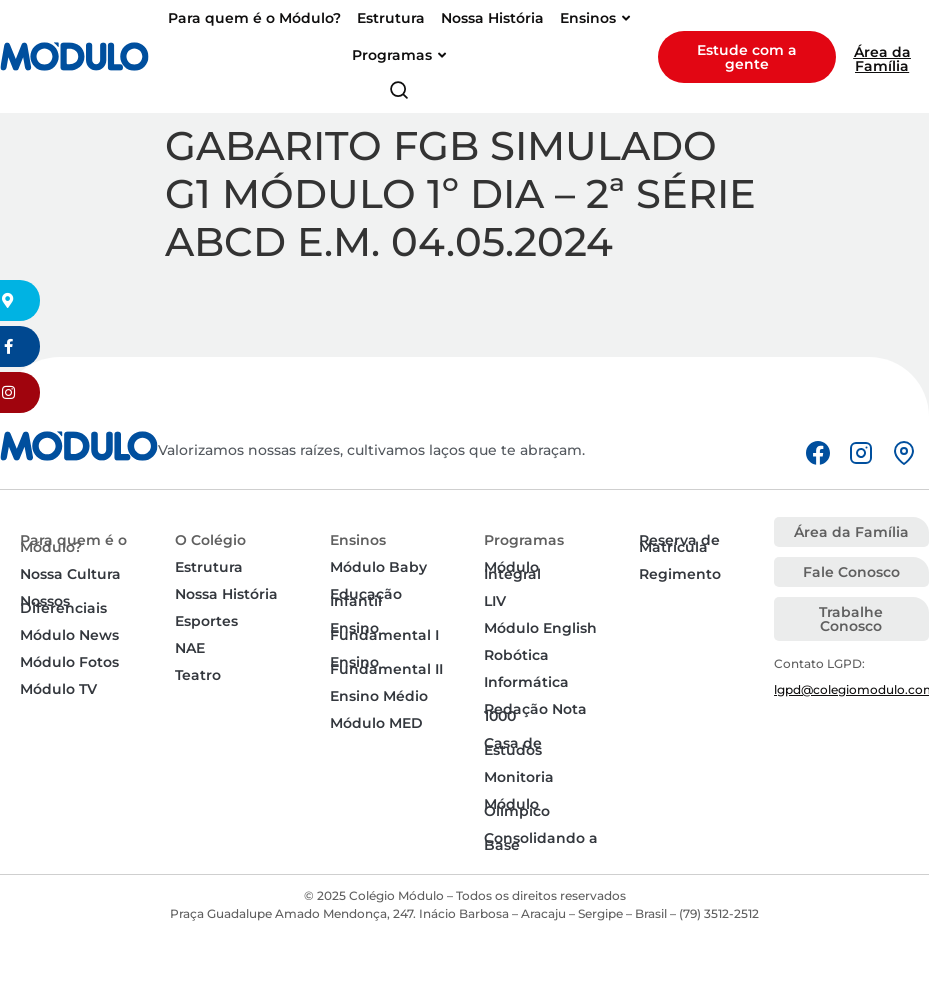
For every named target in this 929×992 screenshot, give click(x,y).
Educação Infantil (366, 597)
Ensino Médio (379, 696)
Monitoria (519, 777)
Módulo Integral (512, 570)
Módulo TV (58, 689)
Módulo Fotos (69, 662)
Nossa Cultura (70, 574)
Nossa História (226, 594)
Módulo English (540, 628)
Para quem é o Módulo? (73, 543)
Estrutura (209, 567)
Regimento (680, 574)
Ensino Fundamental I (384, 631)
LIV (495, 601)
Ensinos (358, 540)
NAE (190, 648)
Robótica (516, 655)
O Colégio (210, 540)
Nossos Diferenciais (63, 604)
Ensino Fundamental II (386, 665)
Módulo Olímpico (517, 807)
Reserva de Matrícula (679, 543)
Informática (526, 682)
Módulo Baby (378, 567)
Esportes (206, 621)
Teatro (198, 675)
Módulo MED (376, 723)
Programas (524, 540)
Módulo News (69, 635)
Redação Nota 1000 (535, 712)
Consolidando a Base (541, 841)
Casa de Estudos (513, 746)
